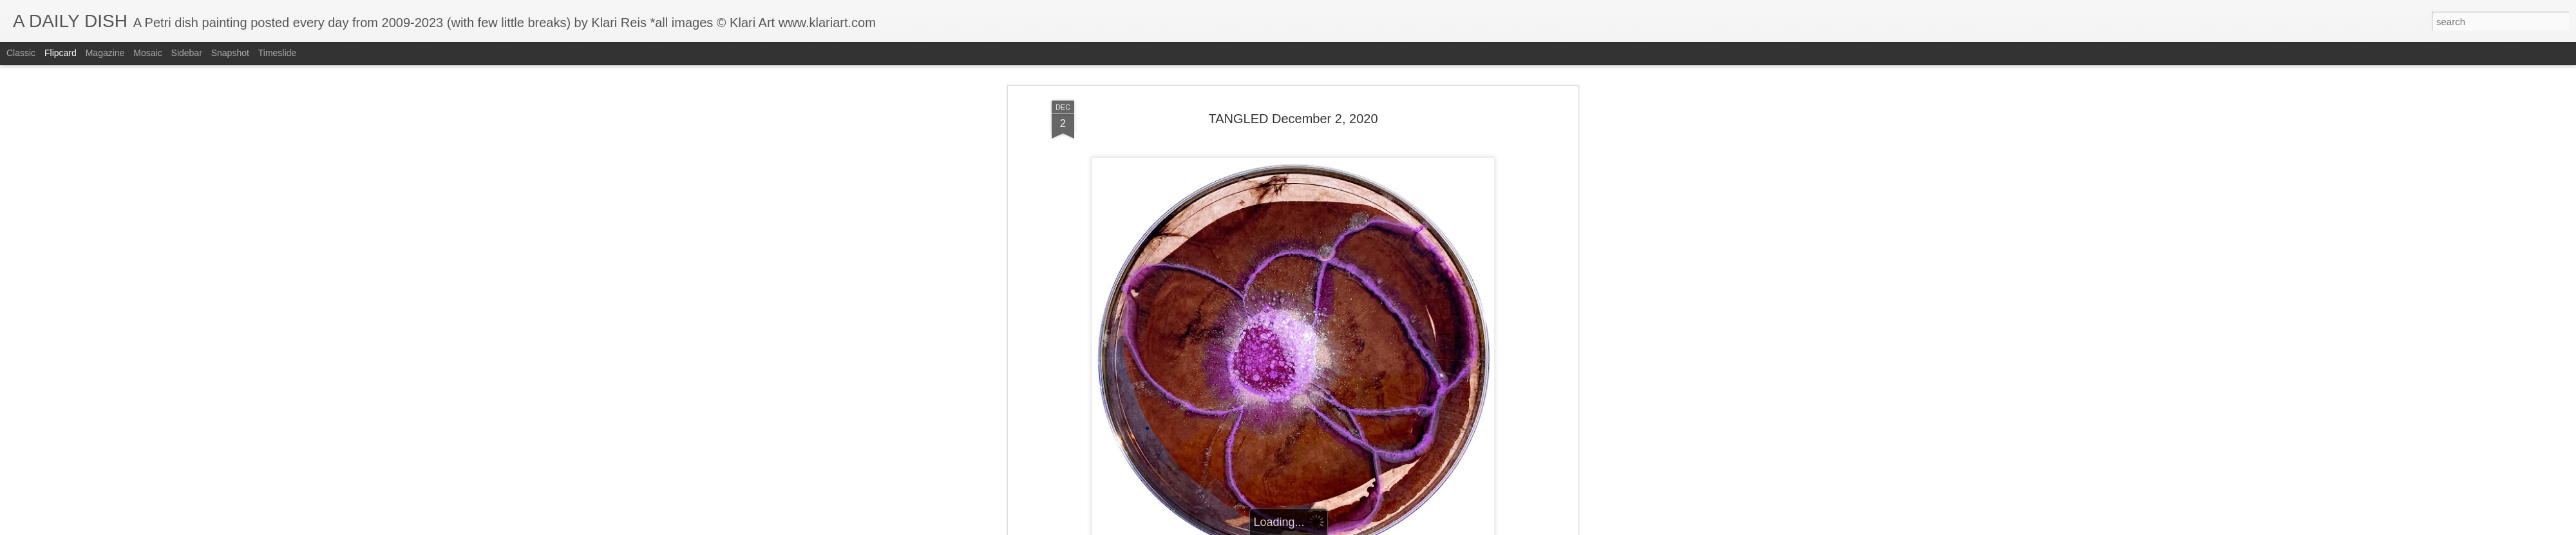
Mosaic (147, 53)
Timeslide (277, 53)
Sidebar (186, 53)
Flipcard (60, 53)
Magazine (105, 53)
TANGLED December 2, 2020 (1293, 106)
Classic (20, 53)
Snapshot (230, 53)
